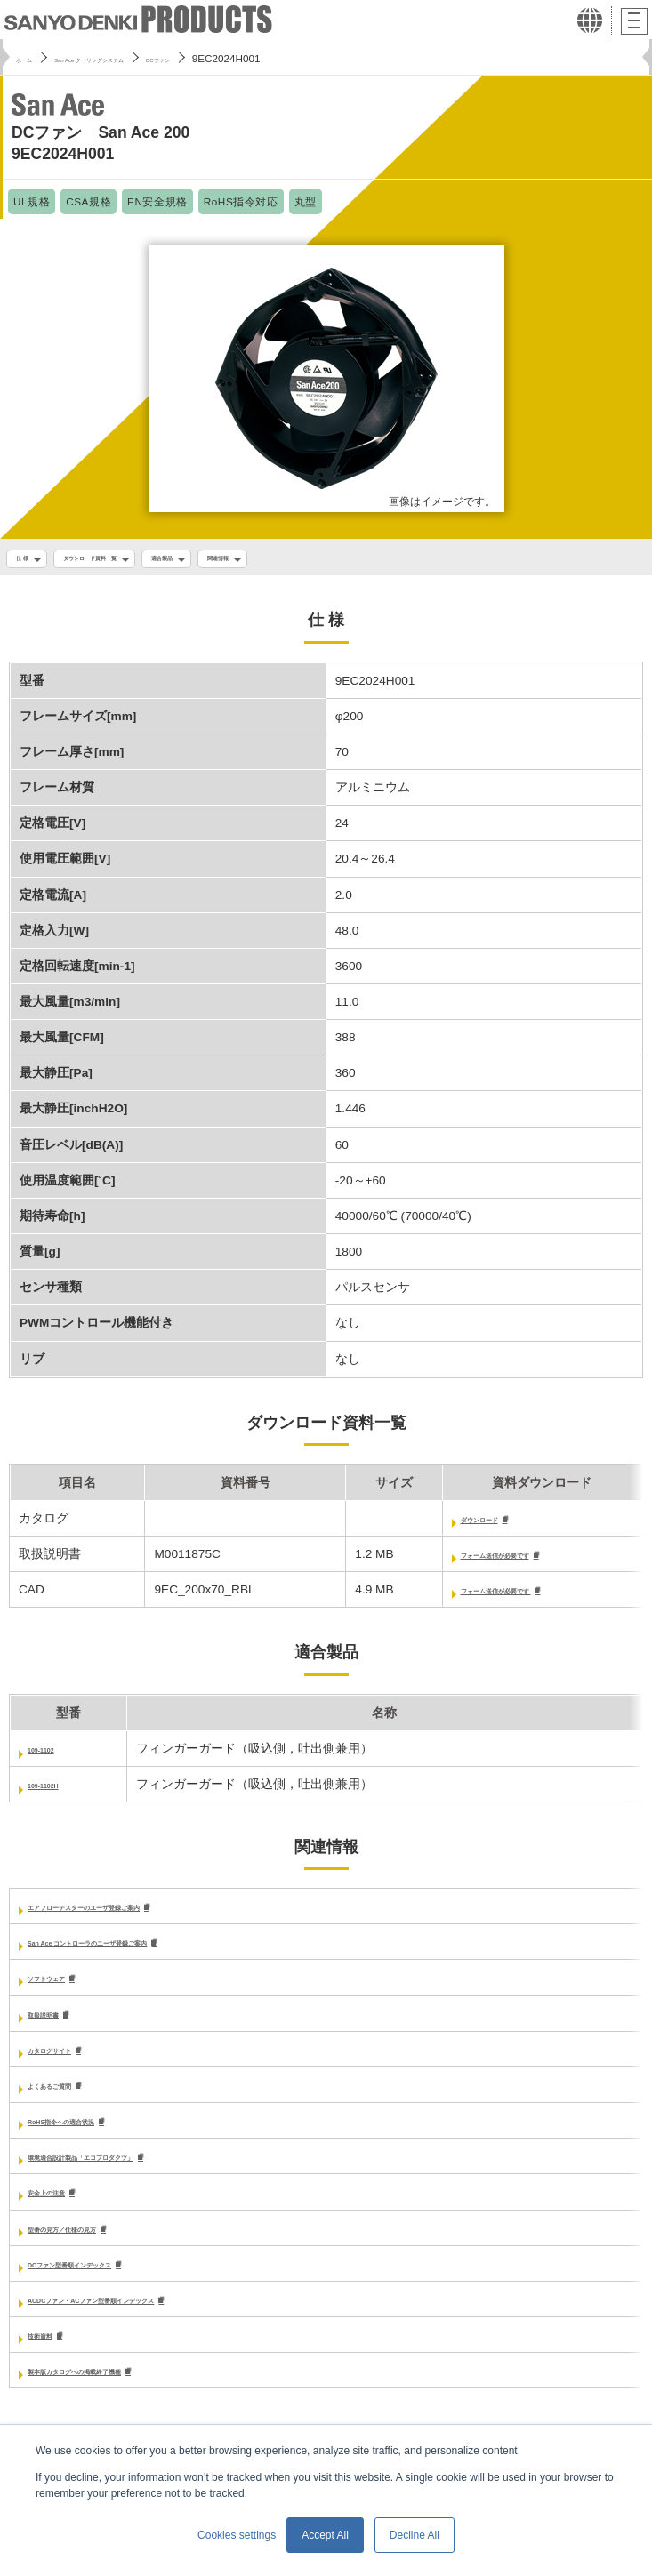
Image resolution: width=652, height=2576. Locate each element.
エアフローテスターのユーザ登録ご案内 (140, 1915)
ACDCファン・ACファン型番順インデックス (153, 2317)
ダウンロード (435, 1525)
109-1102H (58, 1792)
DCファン (254, 58)
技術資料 (52, 2355)
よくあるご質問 (71, 2099)
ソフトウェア (65, 1988)
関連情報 (315, 560)
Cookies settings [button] (236, 2535)
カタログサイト (71, 2061)
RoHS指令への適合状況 (94, 2135)
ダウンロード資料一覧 (128, 560)
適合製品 (237, 560)
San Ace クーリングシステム (139, 58)
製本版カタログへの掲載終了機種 (121, 2391)
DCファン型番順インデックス (111, 2281)
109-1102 (53, 1756)
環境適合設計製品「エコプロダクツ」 (133, 2172)
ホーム (32, 58)
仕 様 (28, 560)
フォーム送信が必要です (466, 1562)
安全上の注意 (65, 2208)
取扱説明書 (59, 2025)
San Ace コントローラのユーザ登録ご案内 (146, 1952)
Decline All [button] (414, 2535)
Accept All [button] (325, 2535)
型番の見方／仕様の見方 (96, 2244)
